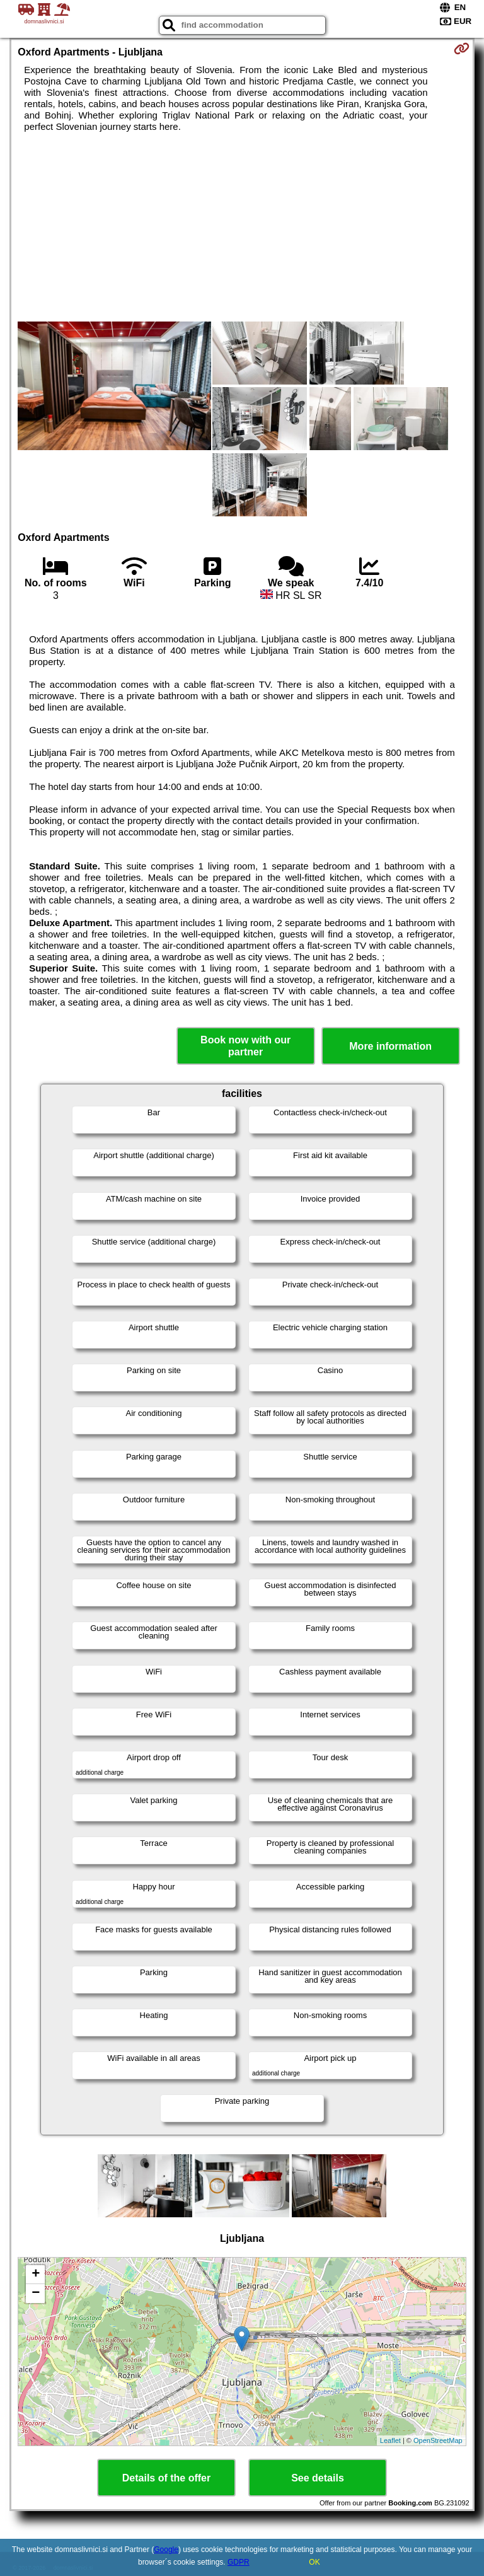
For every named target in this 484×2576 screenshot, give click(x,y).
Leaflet (390, 2440)
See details (317, 2478)
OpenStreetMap (438, 2440)
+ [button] (36, 2274)
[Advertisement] (242, 227)
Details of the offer (166, 2478)
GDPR (239, 2562)
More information (390, 1046)
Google (166, 2549)
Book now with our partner (245, 1046)
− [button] (36, 2293)
